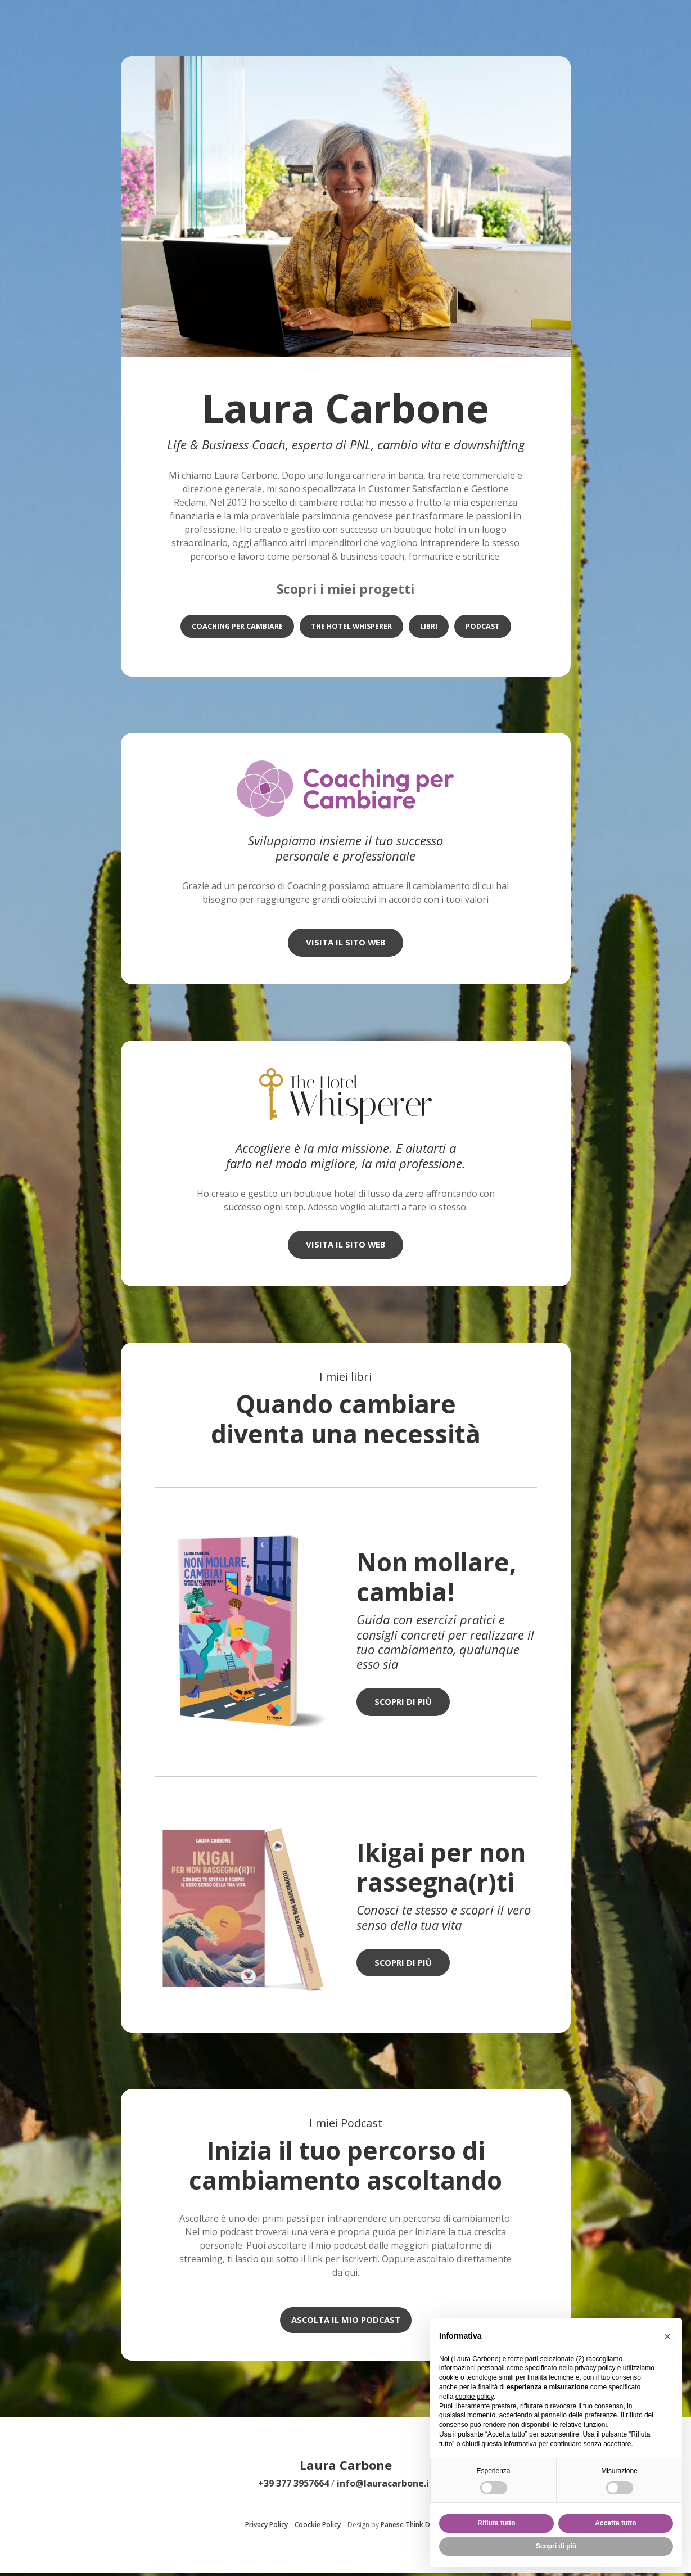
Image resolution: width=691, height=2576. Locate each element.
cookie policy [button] (474, 2397)
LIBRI (430, 627)
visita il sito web (345, 943)
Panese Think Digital (413, 2528)
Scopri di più (405, 1703)
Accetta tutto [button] (615, 2523)
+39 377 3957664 (293, 2486)
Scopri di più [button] (556, 2546)
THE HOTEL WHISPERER (351, 627)
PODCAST (485, 627)
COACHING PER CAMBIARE (234, 627)
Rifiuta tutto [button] (496, 2523)
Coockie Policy (318, 2528)
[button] (667, 2336)
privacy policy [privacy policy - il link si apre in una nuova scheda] (595, 2368)
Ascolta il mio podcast (346, 2322)
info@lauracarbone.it (385, 2486)
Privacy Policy (266, 2528)
